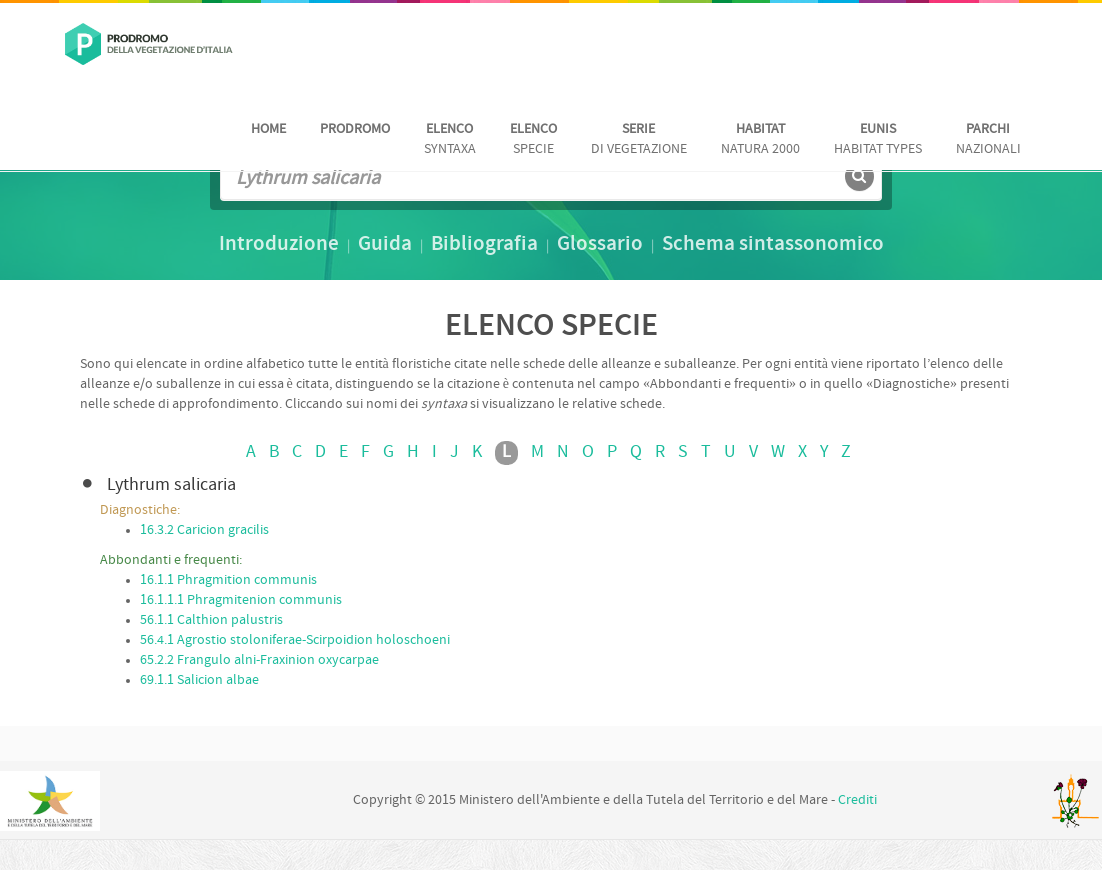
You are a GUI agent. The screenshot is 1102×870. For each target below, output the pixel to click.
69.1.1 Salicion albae (199, 680)
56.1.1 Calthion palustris (211, 620)
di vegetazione (639, 139)
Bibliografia (484, 245)
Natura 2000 (760, 139)
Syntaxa (450, 139)
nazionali (988, 139)
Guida (385, 245)
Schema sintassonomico (773, 245)
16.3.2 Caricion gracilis (204, 530)
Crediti (857, 800)
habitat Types (878, 139)
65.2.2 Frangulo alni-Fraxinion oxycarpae (259, 660)
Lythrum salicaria (171, 485)
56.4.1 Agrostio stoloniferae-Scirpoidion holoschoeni (295, 640)
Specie (533, 139)
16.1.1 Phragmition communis (228, 580)
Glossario (600, 245)
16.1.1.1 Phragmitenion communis (241, 600)
